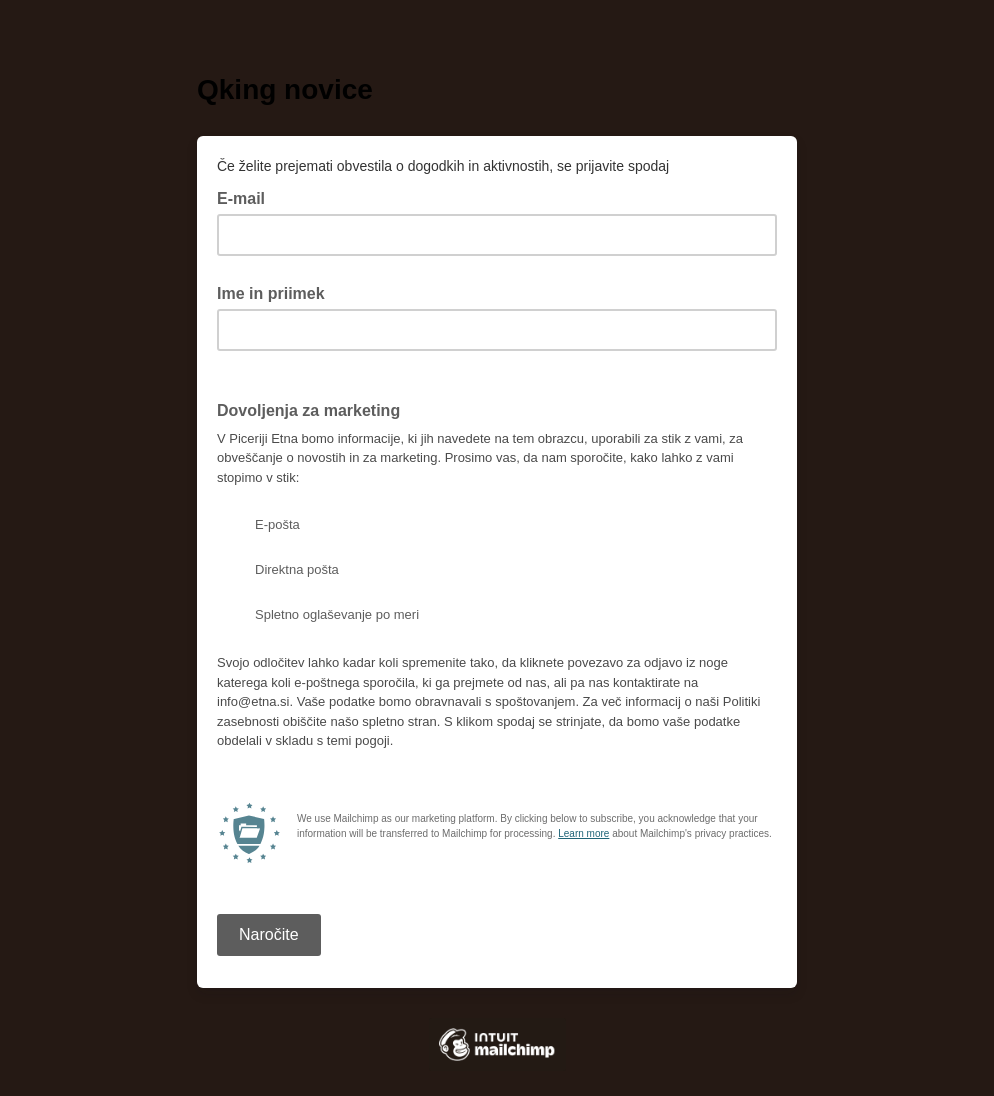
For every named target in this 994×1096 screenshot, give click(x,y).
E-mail (247, 197)
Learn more (583, 833)
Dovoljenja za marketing (308, 410)
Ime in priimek (271, 293)
